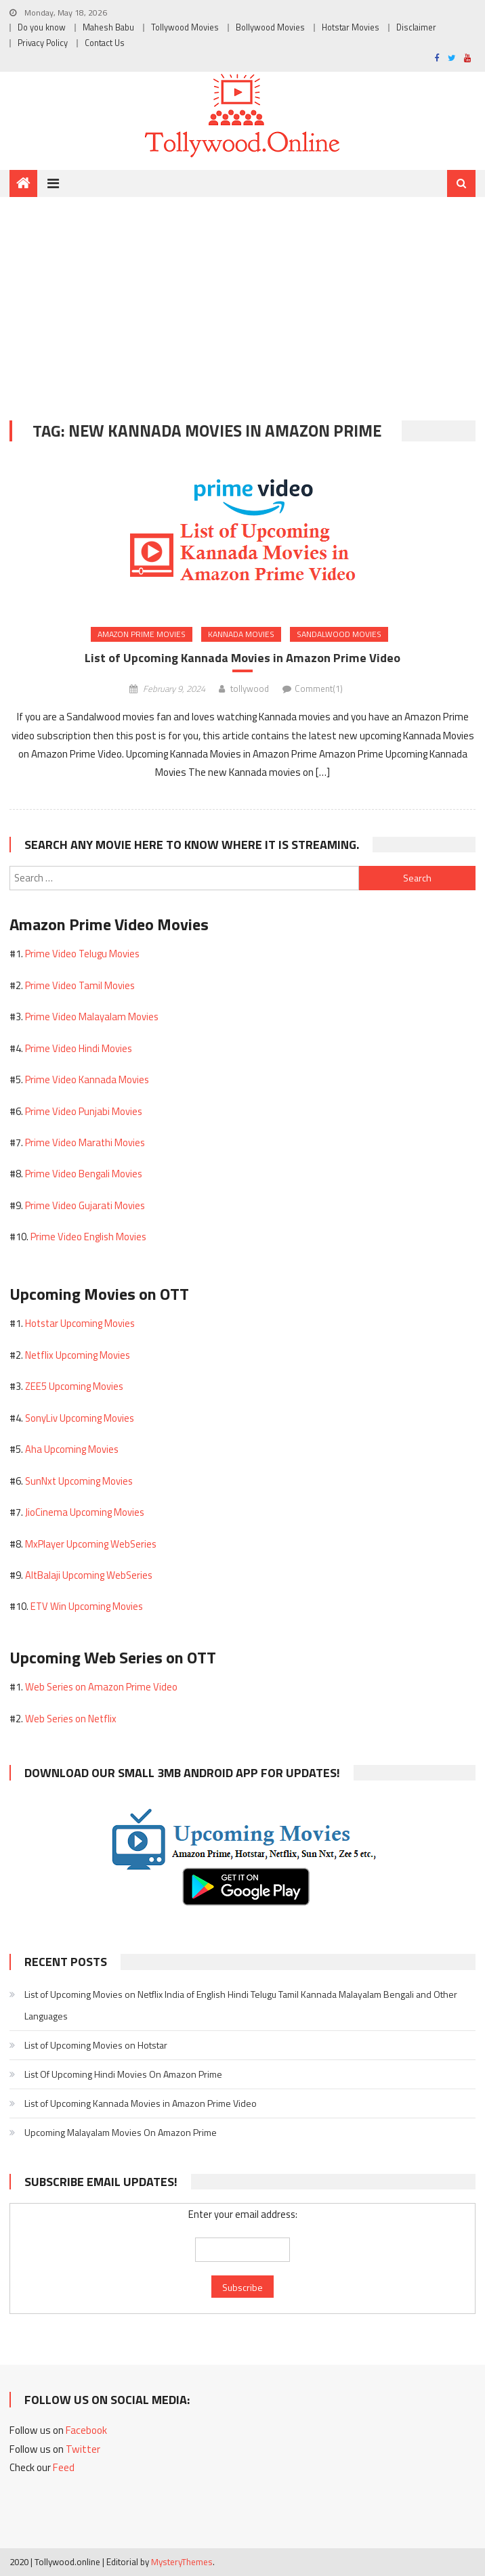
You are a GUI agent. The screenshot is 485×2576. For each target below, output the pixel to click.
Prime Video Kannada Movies (87, 1079)
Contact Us (105, 43)
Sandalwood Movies (339, 634)
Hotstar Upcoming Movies (80, 1323)
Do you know (42, 27)
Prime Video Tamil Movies (80, 985)
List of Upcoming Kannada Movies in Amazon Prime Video (242, 658)
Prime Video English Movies (88, 1236)
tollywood (249, 688)
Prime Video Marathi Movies (85, 1142)
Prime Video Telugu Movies (82, 953)
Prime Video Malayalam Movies (92, 1016)
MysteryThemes (182, 2562)
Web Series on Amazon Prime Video (101, 1687)
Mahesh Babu (108, 27)
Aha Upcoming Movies (72, 1449)
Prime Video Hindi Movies (78, 1048)
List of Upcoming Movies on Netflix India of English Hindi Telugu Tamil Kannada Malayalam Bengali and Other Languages (240, 2005)
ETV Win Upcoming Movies (86, 1606)
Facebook (86, 2430)
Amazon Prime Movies (142, 634)
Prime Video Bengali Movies (83, 1173)
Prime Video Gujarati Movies (85, 1205)
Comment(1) (319, 688)
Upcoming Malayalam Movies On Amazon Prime (120, 2132)
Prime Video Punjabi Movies (83, 1111)
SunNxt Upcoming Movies (79, 1481)
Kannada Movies (241, 634)
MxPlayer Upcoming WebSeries (90, 1544)
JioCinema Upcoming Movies (84, 1512)
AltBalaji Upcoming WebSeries (88, 1575)
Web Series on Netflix (71, 1718)
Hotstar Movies (350, 27)
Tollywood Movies (185, 27)
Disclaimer (416, 27)
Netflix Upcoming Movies (77, 1355)
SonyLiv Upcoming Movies (79, 1418)
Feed (64, 2467)
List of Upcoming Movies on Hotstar (95, 2045)
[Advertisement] (242, 298)
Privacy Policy (43, 43)
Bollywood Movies (270, 27)
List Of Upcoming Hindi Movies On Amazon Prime (123, 2074)
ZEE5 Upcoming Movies (74, 1386)
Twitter (83, 2449)
